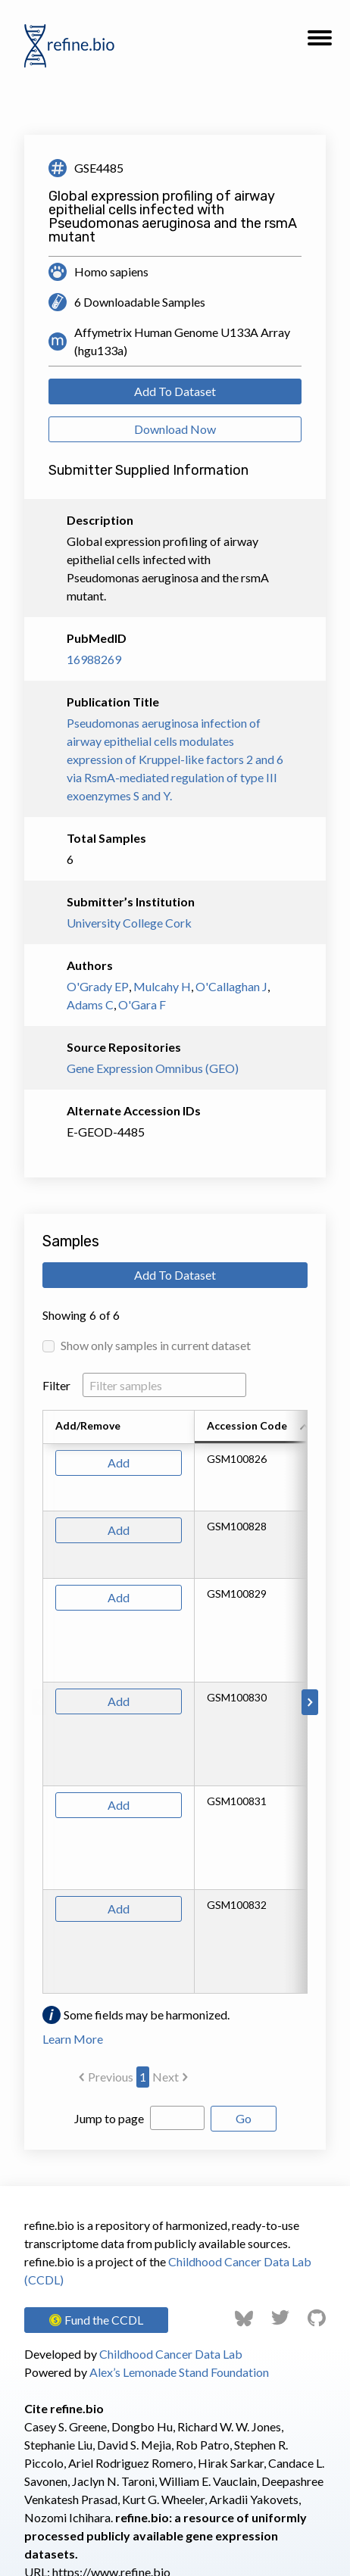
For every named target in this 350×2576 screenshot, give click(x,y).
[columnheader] (255, 1427)
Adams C (90, 1004)
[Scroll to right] (310, 1702)
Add (119, 1462)
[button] (320, 42)
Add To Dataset (175, 391)
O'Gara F (142, 1004)
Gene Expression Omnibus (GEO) (153, 1068)
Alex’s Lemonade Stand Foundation (179, 2372)
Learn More (72, 2039)
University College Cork (129, 922)
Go (244, 2118)
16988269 (94, 659)
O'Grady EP (98, 986)
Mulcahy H (162, 986)
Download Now (175, 429)
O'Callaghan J (231, 986)
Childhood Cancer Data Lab (170, 2354)
